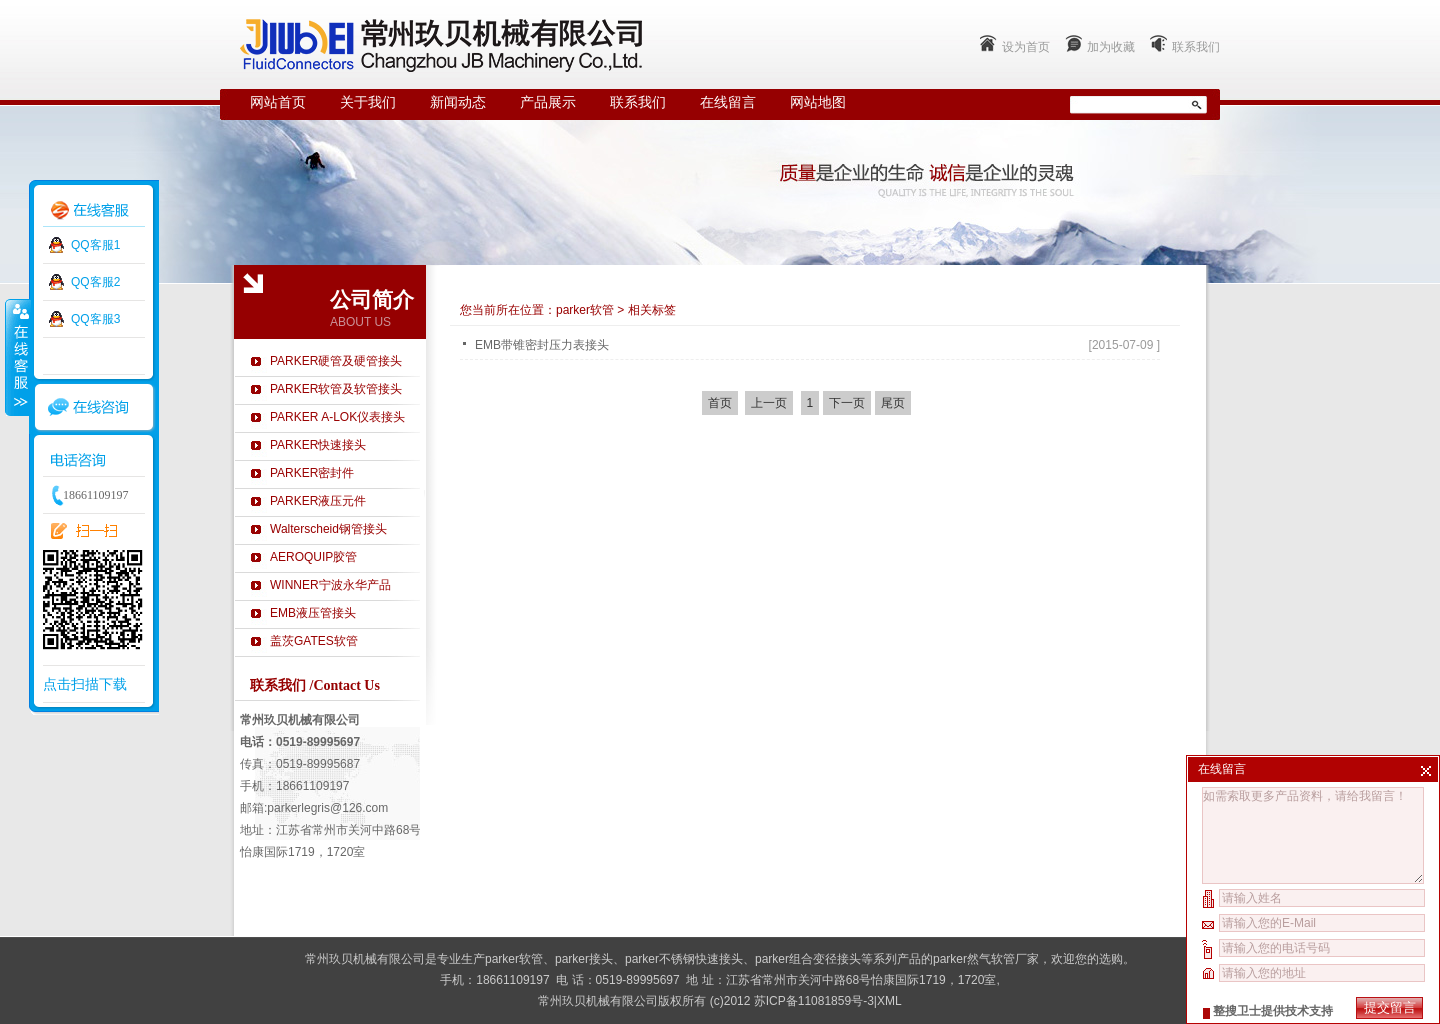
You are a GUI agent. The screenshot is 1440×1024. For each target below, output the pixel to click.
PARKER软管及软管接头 (336, 389)
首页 (720, 403)
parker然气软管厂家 (986, 959)
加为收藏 (1111, 47)
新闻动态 (458, 102)
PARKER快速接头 (318, 445)
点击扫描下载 (85, 684)
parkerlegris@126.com (327, 808)
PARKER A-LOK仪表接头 (337, 417)
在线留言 (728, 102)
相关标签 (652, 310)
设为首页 (1026, 47)
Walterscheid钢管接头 (328, 529)
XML (889, 1001)
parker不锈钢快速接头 (684, 959)
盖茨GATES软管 (314, 641)
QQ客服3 (95, 319)
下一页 (847, 403)
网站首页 (278, 102)
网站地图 (818, 102)
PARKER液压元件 (318, 501)
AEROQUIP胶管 (313, 557)
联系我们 (1196, 47)
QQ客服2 (95, 282)
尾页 (893, 403)
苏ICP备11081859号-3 (814, 1001)
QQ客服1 (95, 245)
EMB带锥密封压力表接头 (542, 345)
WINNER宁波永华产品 (330, 585)
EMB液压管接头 (313, 613)
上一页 (769, 403)
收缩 (17, 357)
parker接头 (584, 959)
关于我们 (368, 102)
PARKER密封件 (312, 473)
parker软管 (585, 310)
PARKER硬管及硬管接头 (336, 361)
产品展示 (548, 102)
